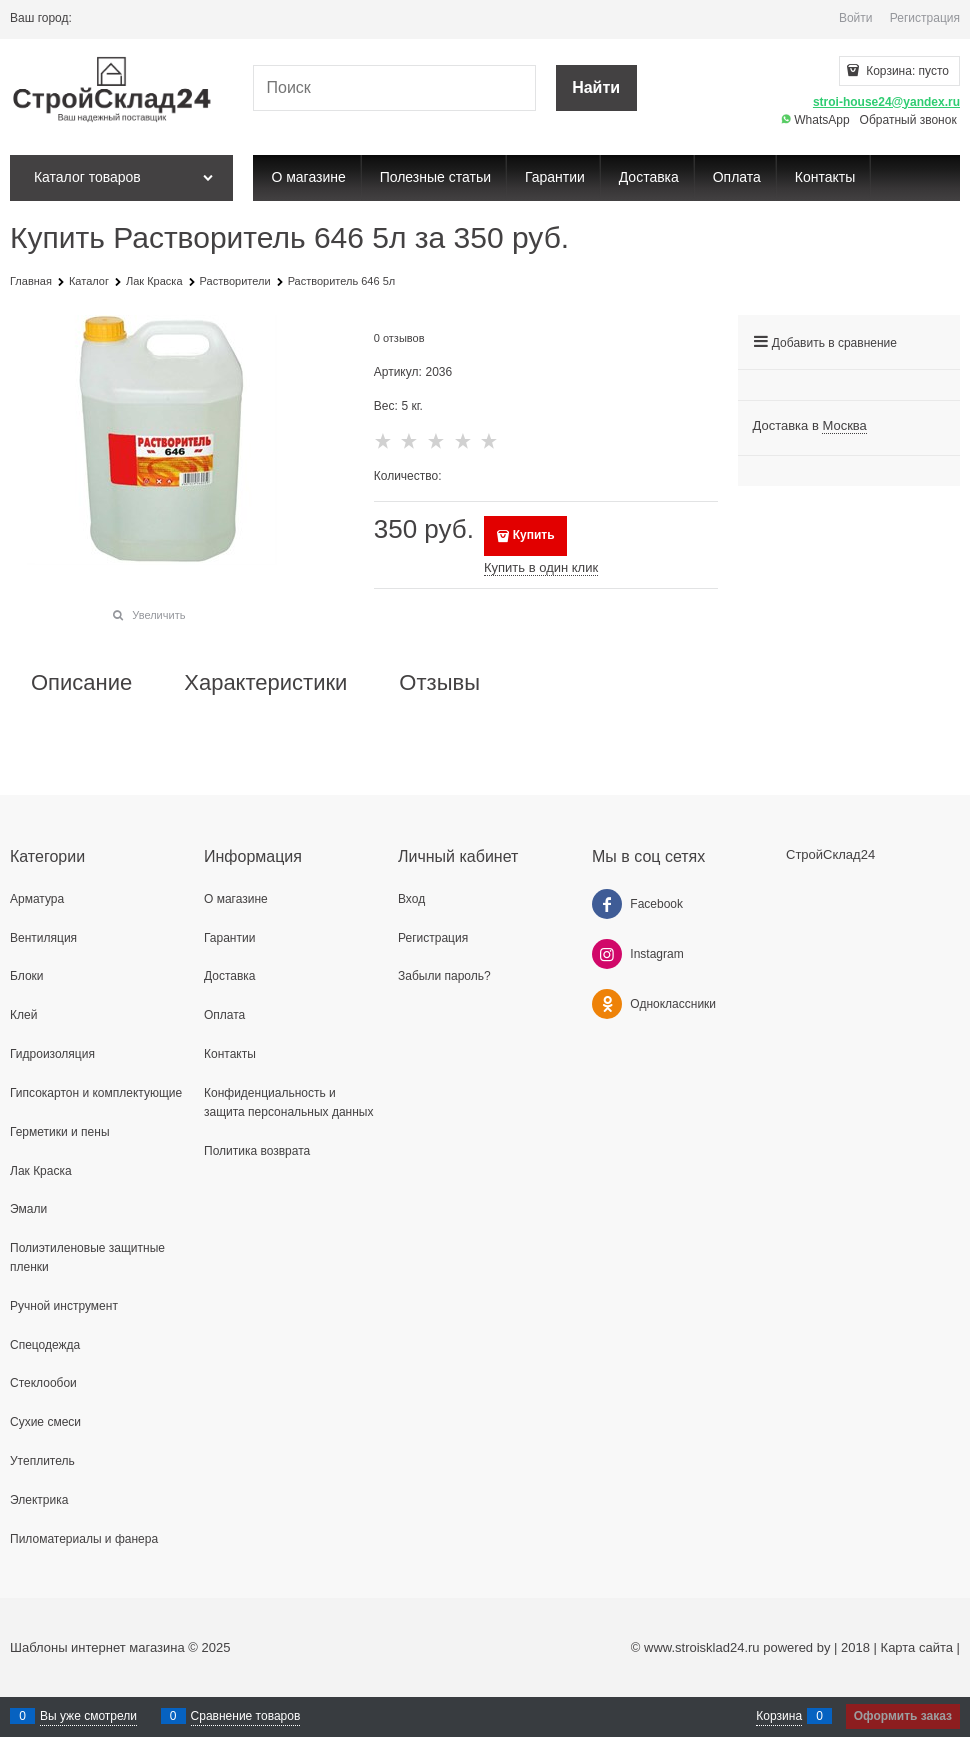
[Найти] (596, 88)
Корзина (779, 1716)
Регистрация (925, 18)
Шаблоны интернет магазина (97, 1647)
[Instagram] (607, 954)
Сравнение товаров (246, 1716)
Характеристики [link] (265, 683)
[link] (844, 426)
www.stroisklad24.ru (702, 1647)
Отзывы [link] (439, 683)
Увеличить (158, 615)
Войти (856, 18)
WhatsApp (815, 120)
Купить (534, 535)
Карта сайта (917, 1647)
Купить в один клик (541, 567)
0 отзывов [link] (399, 338)
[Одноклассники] (607, 1004)
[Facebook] (607, 904)
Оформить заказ (903, 1716)
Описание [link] (81, 683)
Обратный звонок (908, 120)
